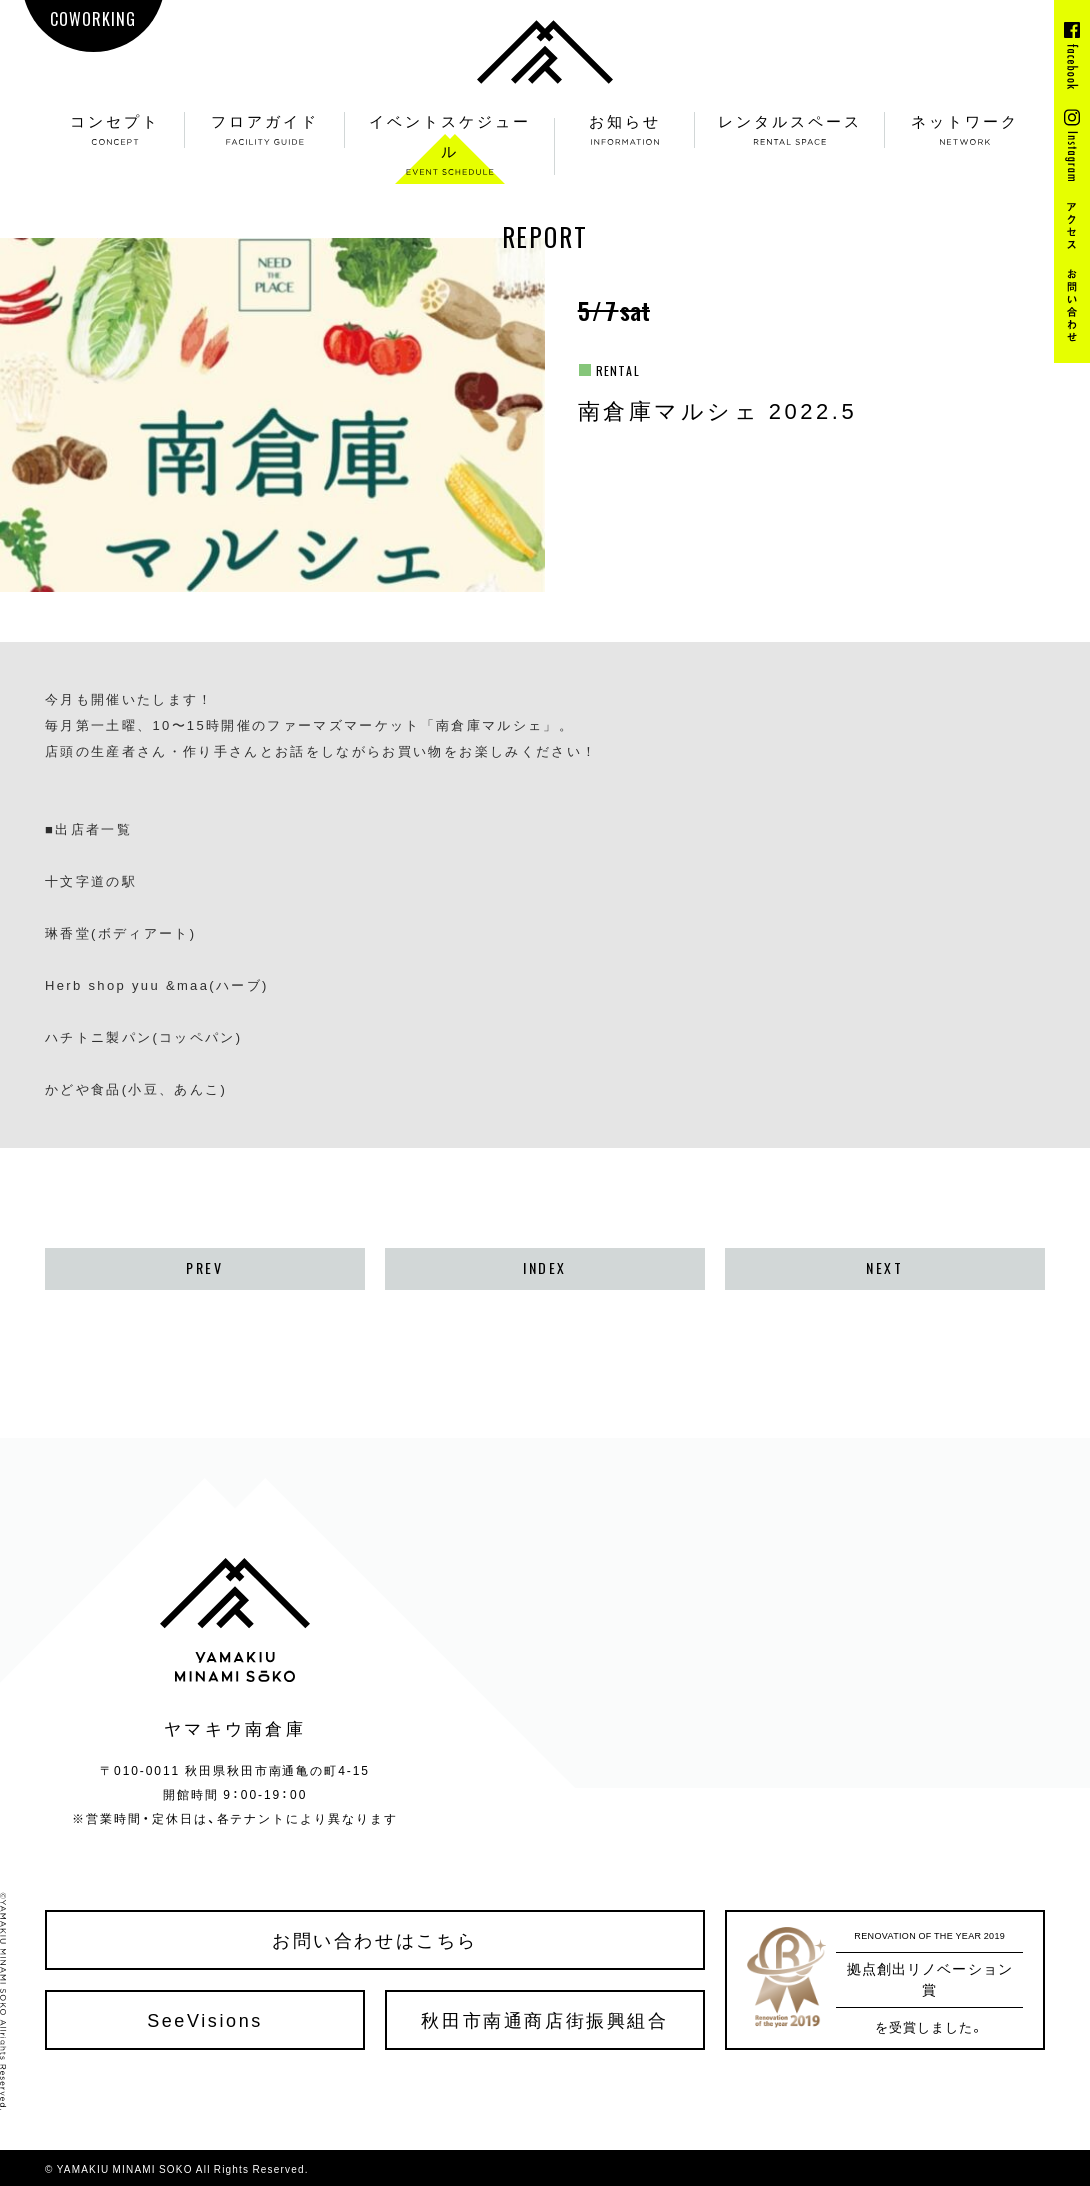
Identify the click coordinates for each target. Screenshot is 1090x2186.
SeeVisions (205, 2019)
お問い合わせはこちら (375, 1939)
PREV (204, 1268)
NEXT (884, 1268)
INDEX (545, 1268)
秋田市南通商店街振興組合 (544, 2019)
